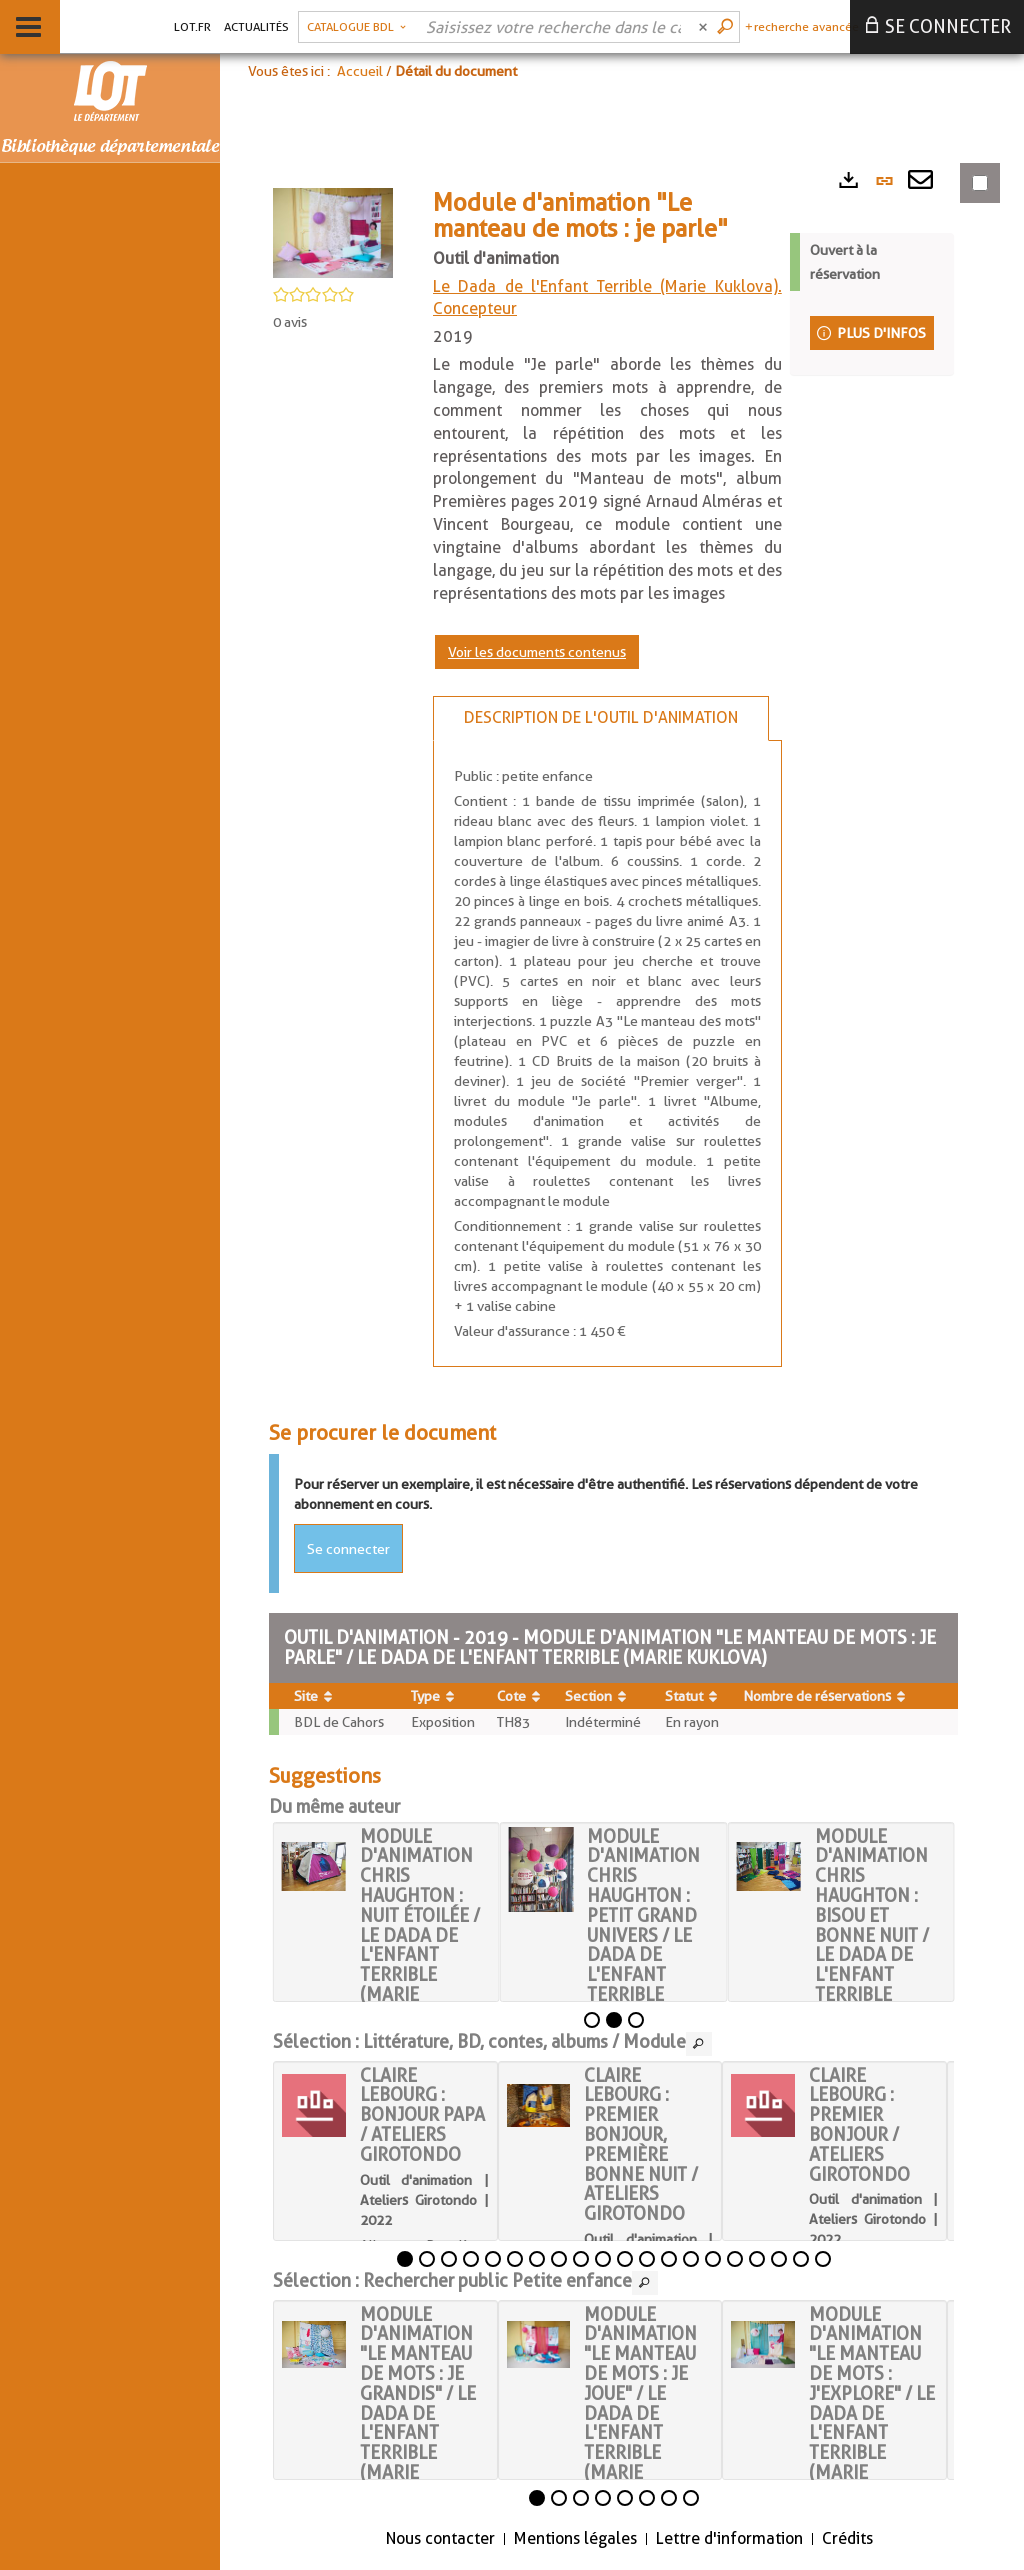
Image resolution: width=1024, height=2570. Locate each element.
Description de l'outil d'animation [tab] (601, 717)
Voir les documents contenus (537, 652)
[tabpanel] (607, 1053)
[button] (356, 27)
